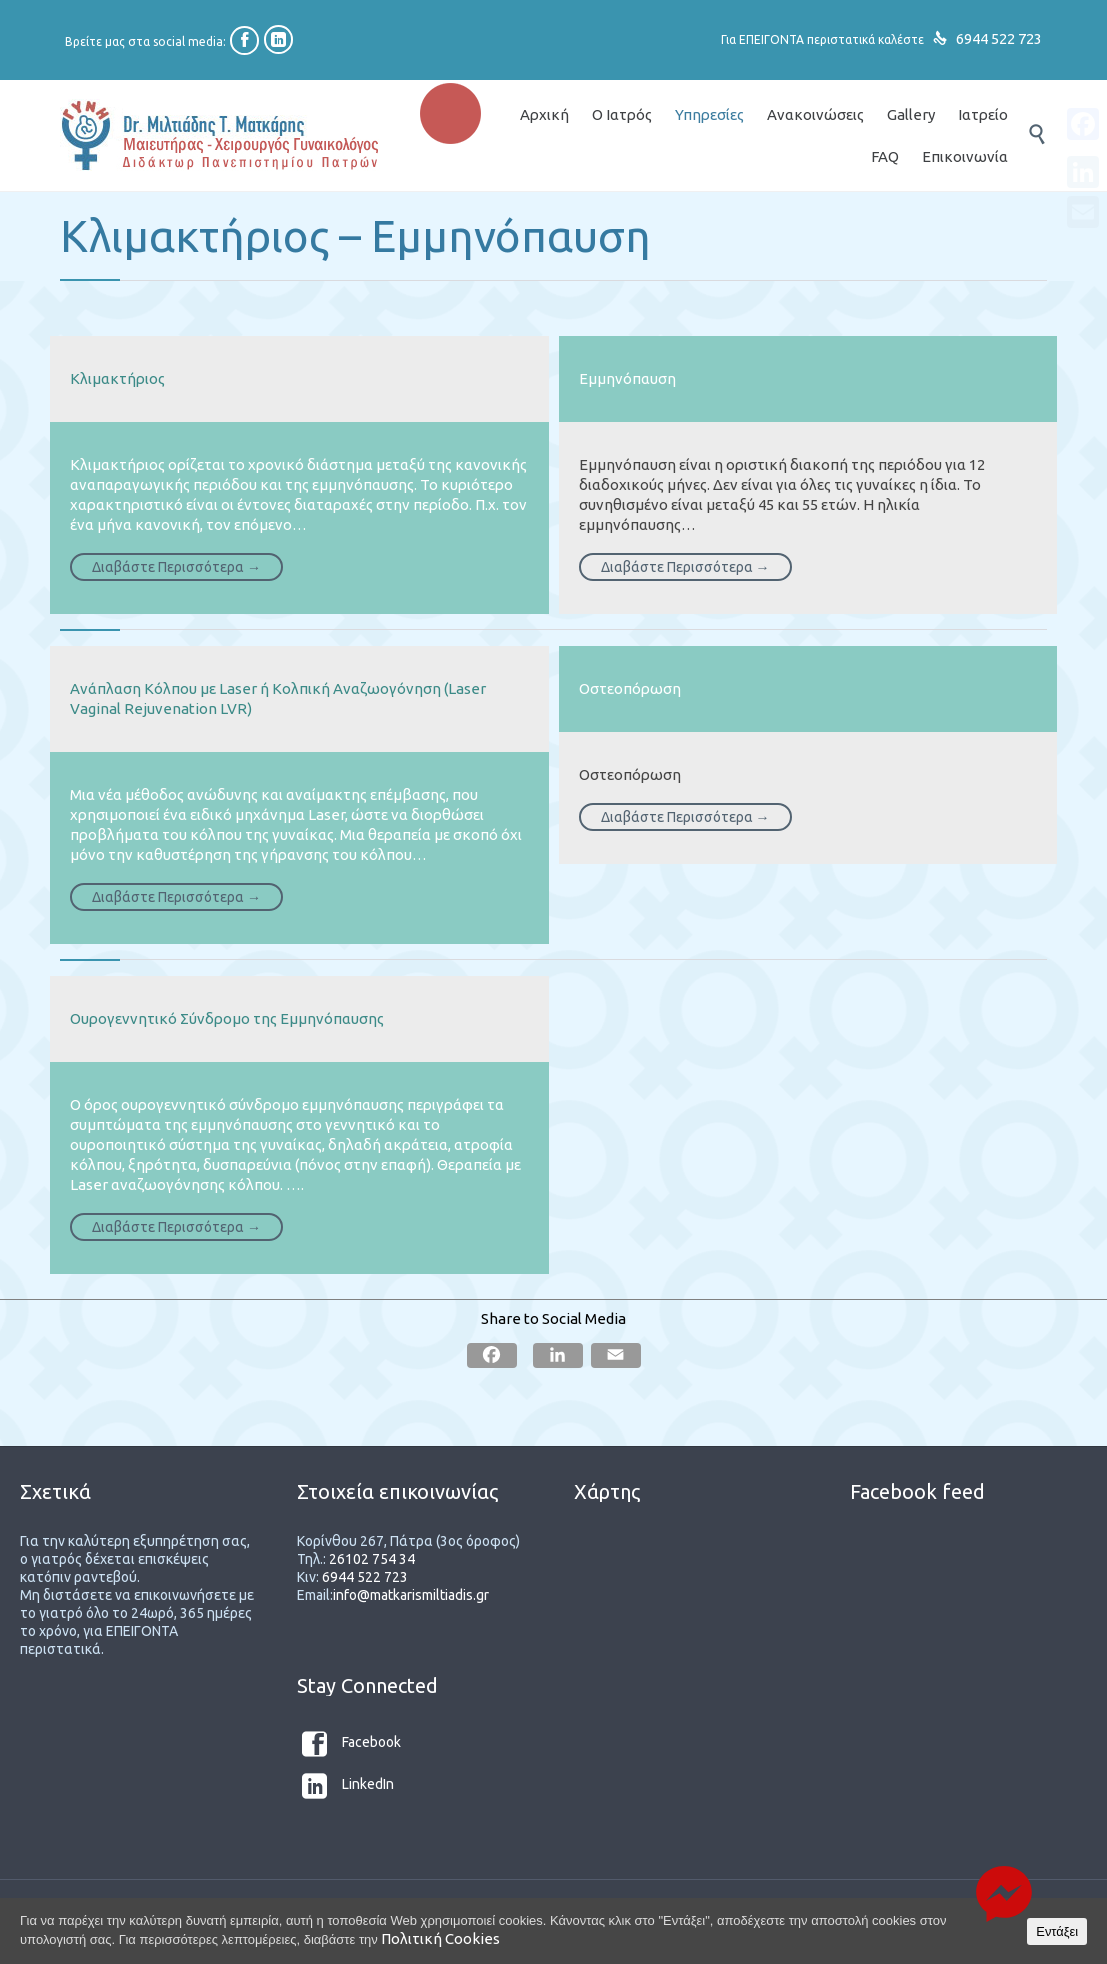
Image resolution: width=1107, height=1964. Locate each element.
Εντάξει (1057, 1931)
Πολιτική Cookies (440, 1938)
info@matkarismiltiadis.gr (411, 1595)
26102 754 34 (372, 1559)
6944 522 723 (999, 38)
